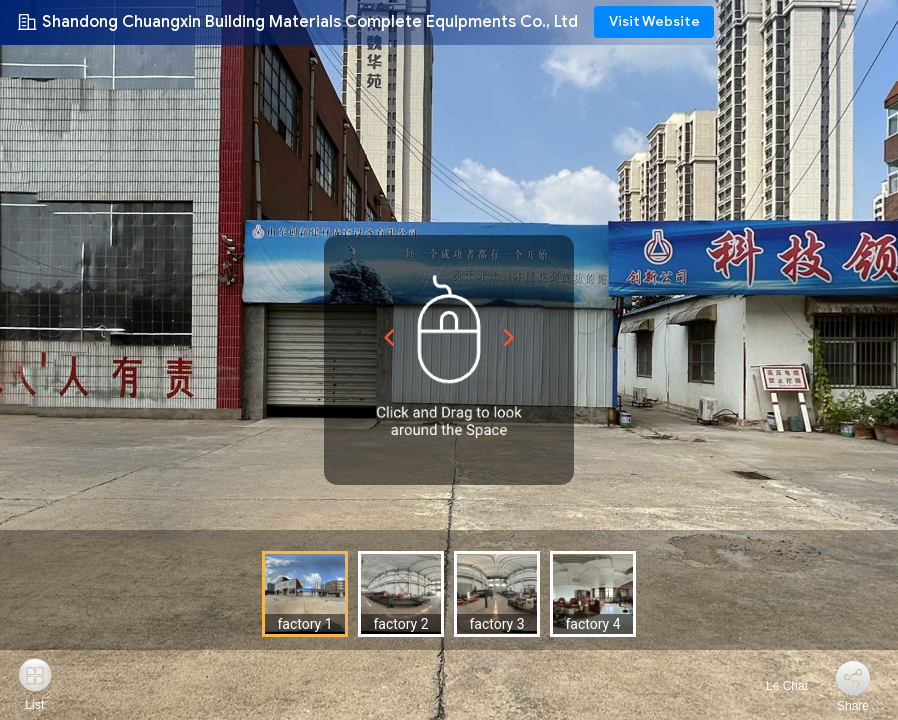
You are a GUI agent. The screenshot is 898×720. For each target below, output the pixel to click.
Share (853, 706)
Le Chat (775, 686)
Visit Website (654, 21)
